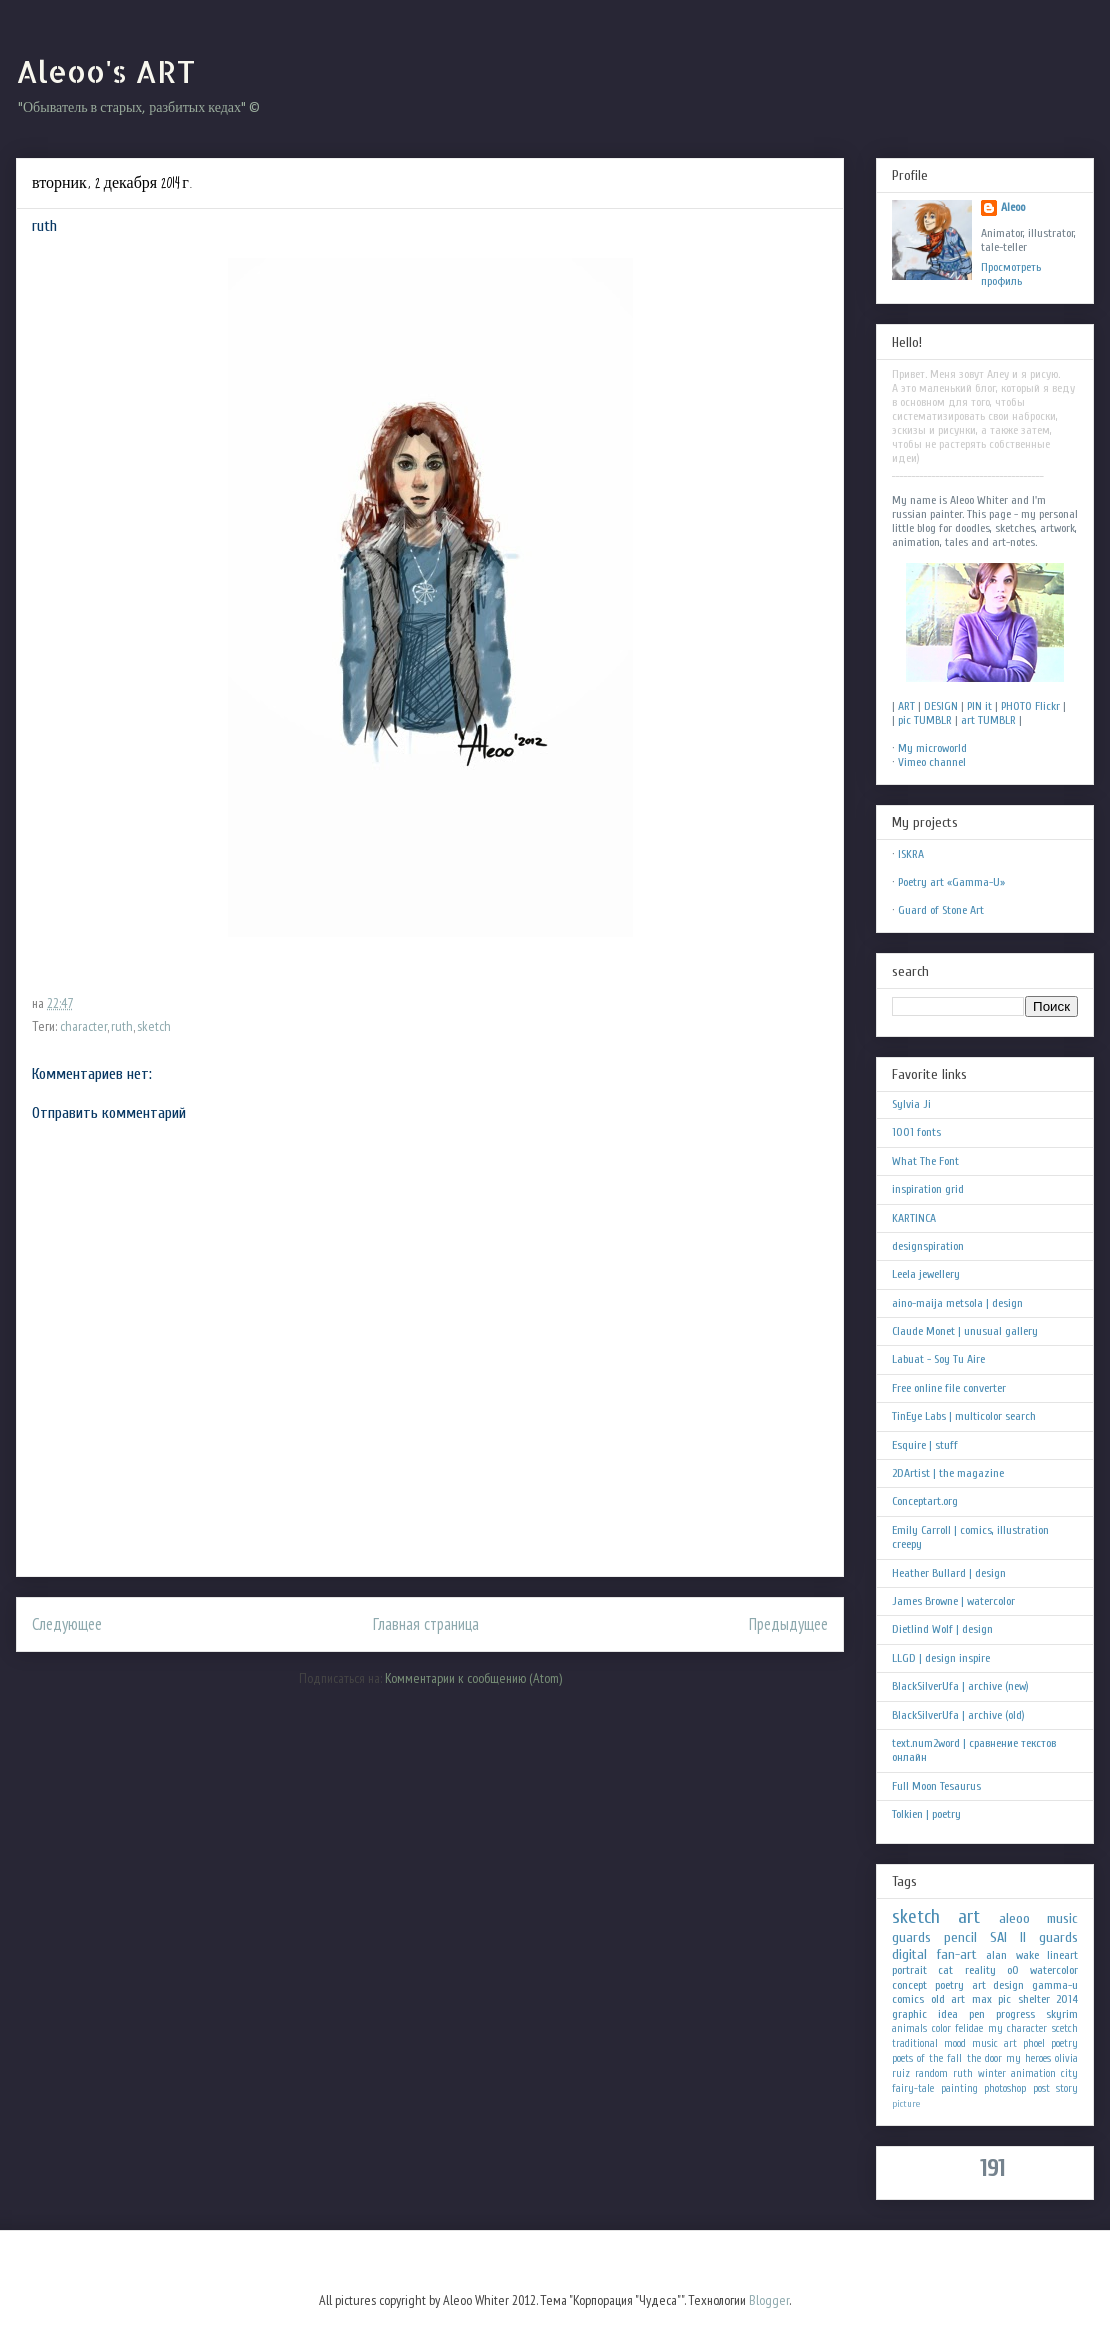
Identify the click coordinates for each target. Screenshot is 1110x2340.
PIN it (979, 706)
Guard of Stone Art (941, 910)
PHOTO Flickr (1030, 706)
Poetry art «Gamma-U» (951, 882)
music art (994, 2043)
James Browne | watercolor (953, 1601)
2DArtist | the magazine (948, 1473)
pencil (960, 1937)
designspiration (928, 1246)
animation (1033, 2073)
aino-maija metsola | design (957, 1303)
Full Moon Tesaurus (936, 1786)
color (941, 2028)
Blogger (769, 2300)
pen (977, 2014)
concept (909, 1985)
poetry (1064, 2043)
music (1062, 1918)
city (1069, 2073)
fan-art (957, 1954)
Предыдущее (788, 1624)
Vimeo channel (932, 762)
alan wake (1012, 1955)
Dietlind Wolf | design (942, 1629)
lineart (1062, 1955)
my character (1018, 2028)
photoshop (1005, 2088)
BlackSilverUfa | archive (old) (958, 1715)
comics (908, 1999)
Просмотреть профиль (1011, 274)
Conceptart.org (925, 1501)
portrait (909, 1970)
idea (948, 2014)
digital (909, 1954)
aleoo (1014, 1918)
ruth (122, 1026)
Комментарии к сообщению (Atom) (473, 1678)
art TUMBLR (988, 720)
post (1041, 2088)
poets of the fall (927, 2058)
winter (992, 2073)
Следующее (67, 1624)
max (982, 1999)
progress (1015, 2014)
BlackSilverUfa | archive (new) (960, 1686)
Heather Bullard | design (949, 1573)
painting (959, 2088)
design (1008, 1985)
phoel (1034, 2043)
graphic (909, 2014)
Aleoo (1013, 207)
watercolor (1054, 1970)
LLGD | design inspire (941, 1658)
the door (984, 2058)
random (931, 2073)
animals (909, 2028)
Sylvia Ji (911, 1104)
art (969, 1917)
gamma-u (1055, 1985)
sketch (154, 1026)
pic (1004, 1999)
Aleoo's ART (105, 71)
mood (955, 2043)
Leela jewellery (926, 1274)
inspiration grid (928, 1189)
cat (945, 1970)
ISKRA (911, 854)
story (1067, 2088)
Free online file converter (949, 1388)
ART (906, 706)
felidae (969, 2028)
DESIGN (941, 706)
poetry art (960, 1985)
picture (906, 2103)
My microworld (932, 748)
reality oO (992, 1970)
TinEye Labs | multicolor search (964, 1416)
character (83, 1026)
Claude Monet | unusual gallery (965, 1331)
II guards (1049, 1937)
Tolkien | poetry (926, 1814)
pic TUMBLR (925, 720)
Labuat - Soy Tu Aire (938, 1359)
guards (911, 1937)
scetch (1065, 2028)
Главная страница (426, 1624)
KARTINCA (914, 1218)
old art (948, 1999)
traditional (915, 2043)
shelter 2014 (1048, 1999)
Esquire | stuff (925, 1445)
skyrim (1062, 2014)
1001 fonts (916, 1132)
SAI (998, 1937)
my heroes (1028, 2058)
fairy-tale (913, 2088)
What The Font (925, 1161)
